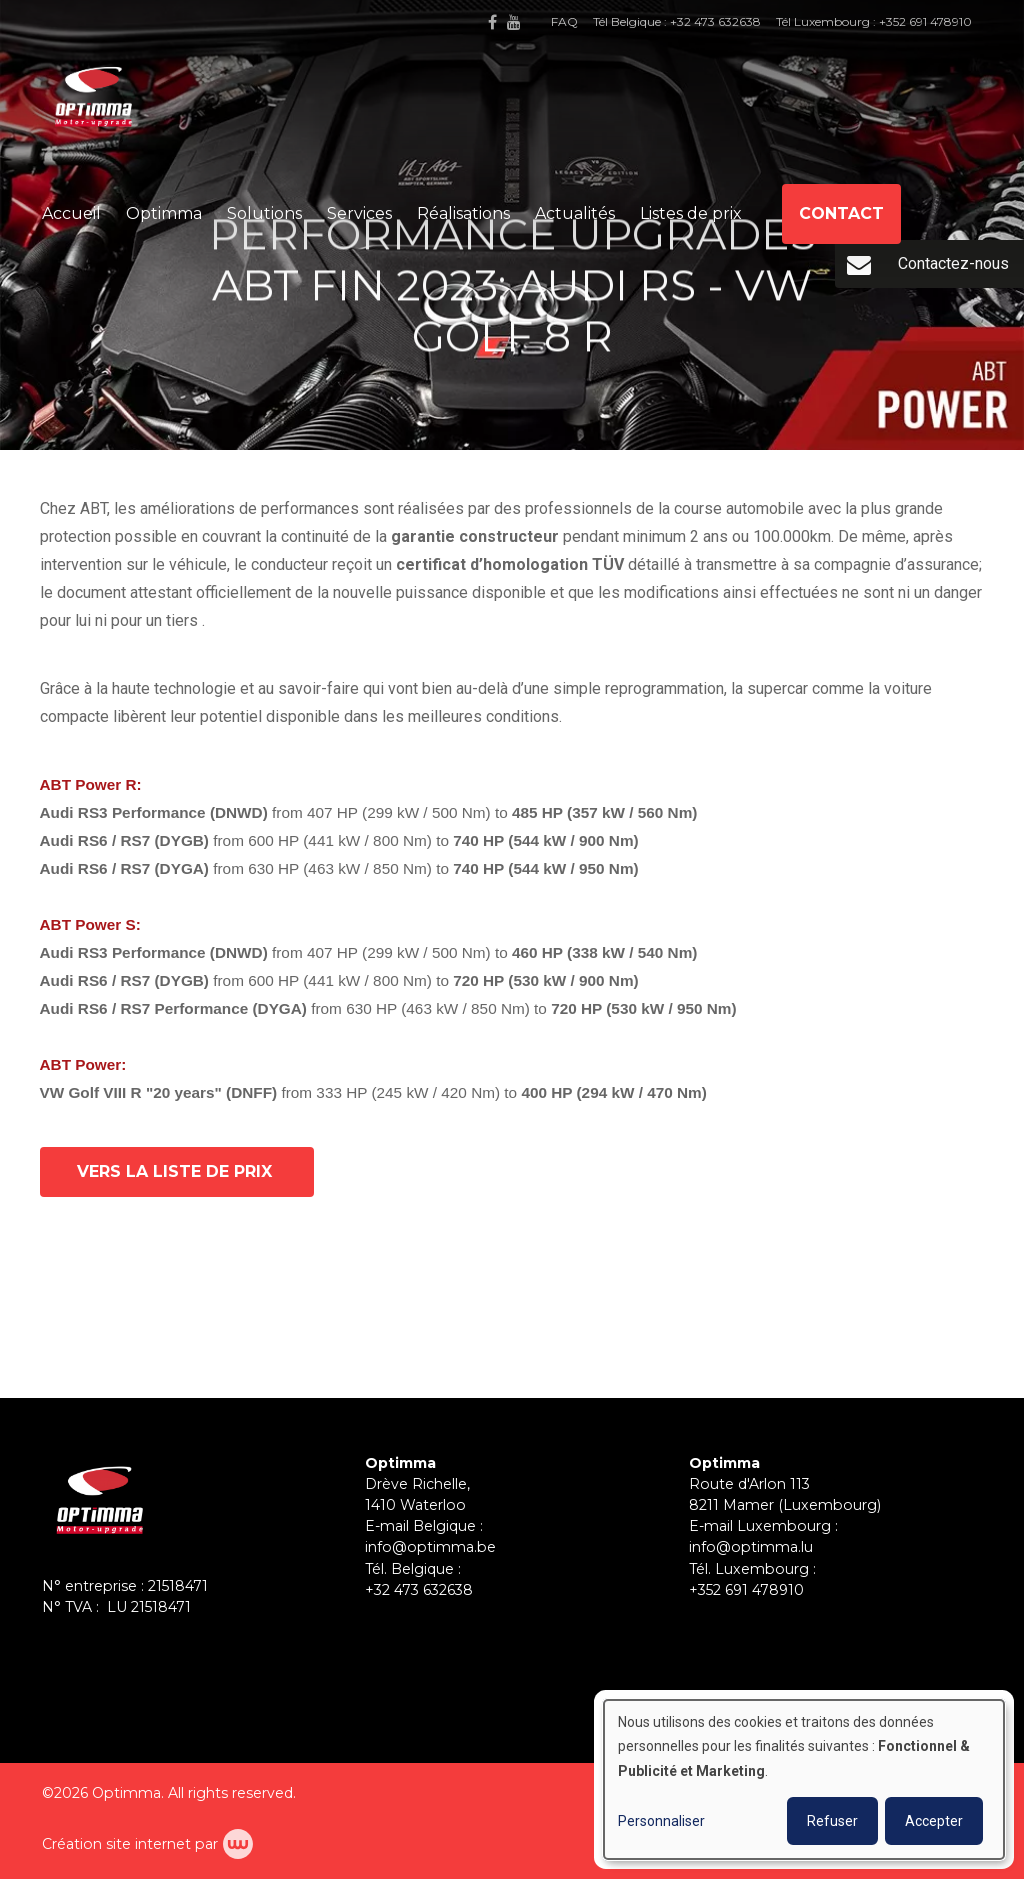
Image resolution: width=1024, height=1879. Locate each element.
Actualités (575, 213)
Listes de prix (691, 213)
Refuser (832, 1821)
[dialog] (804, 1779)
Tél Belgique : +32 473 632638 (677, 21)
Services (359, 213)
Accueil (71, 213)
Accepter (934, 1821)
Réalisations (463, 213)
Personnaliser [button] (661, 1821)
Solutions (264, 213)
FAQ (564, 21)
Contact (841, 213)
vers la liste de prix (177, 1172)
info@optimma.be (430, 1547)
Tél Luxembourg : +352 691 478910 (874, 21)
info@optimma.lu (751, 1547)
